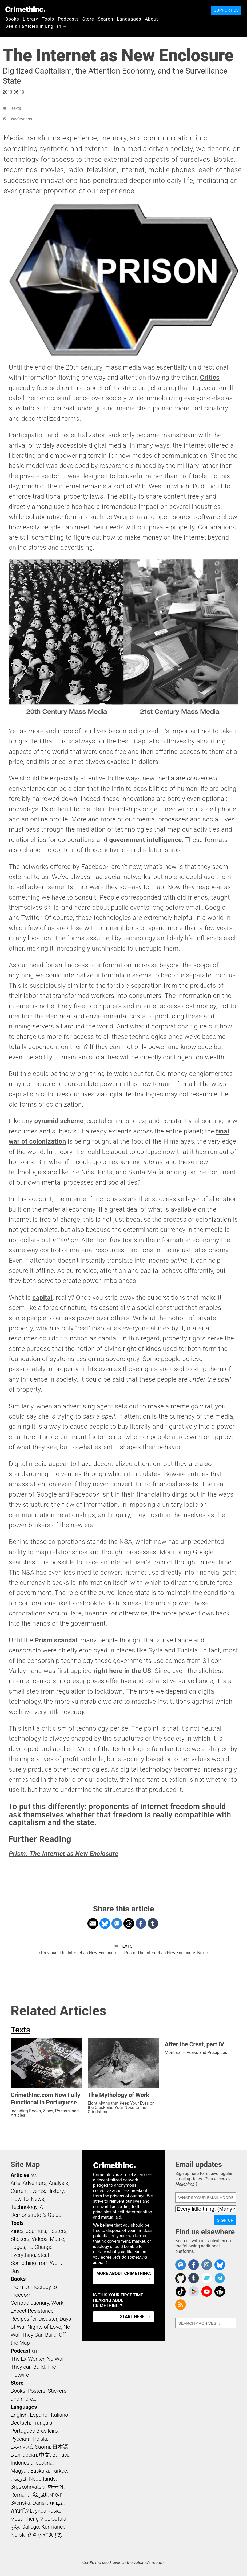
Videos (40, 2239)
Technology (24, 2207)
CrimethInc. (25, 9)
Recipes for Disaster (34, 2319)
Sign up (225, 2220)
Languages (129, 19)
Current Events (28, 2191)
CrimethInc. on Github (180, 2278)
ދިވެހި (15, 2527)
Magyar (19, 2471)
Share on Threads (129, 1923)
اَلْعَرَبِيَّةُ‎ (40, 2495)
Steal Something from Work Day (36, 2263)
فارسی (19, 2479)
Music (57, 2239)
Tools (48, 19)
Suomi (42, 2447)
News (37, 2199)
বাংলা (56, 2495)
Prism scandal (56, 1640)
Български (24, 2455)
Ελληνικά (22, 2447)
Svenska (20, 2503)
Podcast (20, 2351)
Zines (17, 2231)
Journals (36, 2231)
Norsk (18, 2535)
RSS (34, 2176)
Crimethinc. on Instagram (206, 2264)
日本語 (60, 2447)
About (151, 19)
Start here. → (135, 2316)
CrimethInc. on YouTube (206, 2291)
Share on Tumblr (153, 1923)
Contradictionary (30, 2303)
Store (88, 19)
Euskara (39, 2471)
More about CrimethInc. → (123, 2276)
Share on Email (92, 1923)
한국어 (55, 2487)
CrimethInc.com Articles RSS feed (180, 2304)
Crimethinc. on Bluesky (219, 2264)
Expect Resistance (32, 2311)
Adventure (34, 2183)
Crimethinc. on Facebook (193, 2264)
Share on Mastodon (116, 1923)
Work (57, 2303)
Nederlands (21, 118)
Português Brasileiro (34, 2431)
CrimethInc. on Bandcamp (206, 2278)
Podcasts (68, 19)
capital (42, 1297)
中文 (44, 2455)
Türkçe (59, 2471)
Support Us (226, 10)
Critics (210, 377)
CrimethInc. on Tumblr (193, 2278)
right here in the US (122, 1671)
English (19, 2415)
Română (20, 2495)
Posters (57, 2231)
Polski (40, 2439)
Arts (15, 2183)
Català (58, 2519)
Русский (21, 2439)
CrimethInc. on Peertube (193, 2291)
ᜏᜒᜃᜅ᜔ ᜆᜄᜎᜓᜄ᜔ (44, 2535)
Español (39, 2415)
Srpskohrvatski (28, 2487)
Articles (20, 2175)
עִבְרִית (57, 2503)
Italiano (59, 2415)
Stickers (20, 2239)
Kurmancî (52, 2527)
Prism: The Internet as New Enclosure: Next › (166, 1952)
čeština (44, 2463)
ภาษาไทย (22, 2511)
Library (30, 19)
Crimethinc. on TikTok (180, 2291)
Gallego (30, 2527)
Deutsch (20, 2423)
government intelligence (145, 840)
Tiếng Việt (37, 2519)
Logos (18, 2247)
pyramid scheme (58, 1121)
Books (12, 19)
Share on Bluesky (104, 1923)
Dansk (40, 2503)
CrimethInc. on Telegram (219, 2278)
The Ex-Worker (27, 2359)
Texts (16, 108)
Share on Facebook (141, 1923)
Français (42, 2423)
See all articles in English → (36, 26)
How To (20, 2199)
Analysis (58, 2183)
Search (105, 19)
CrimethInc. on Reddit (219, 2291)
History (55, 2191)
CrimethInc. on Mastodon (180, 2264)
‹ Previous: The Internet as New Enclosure (78, 1952)
